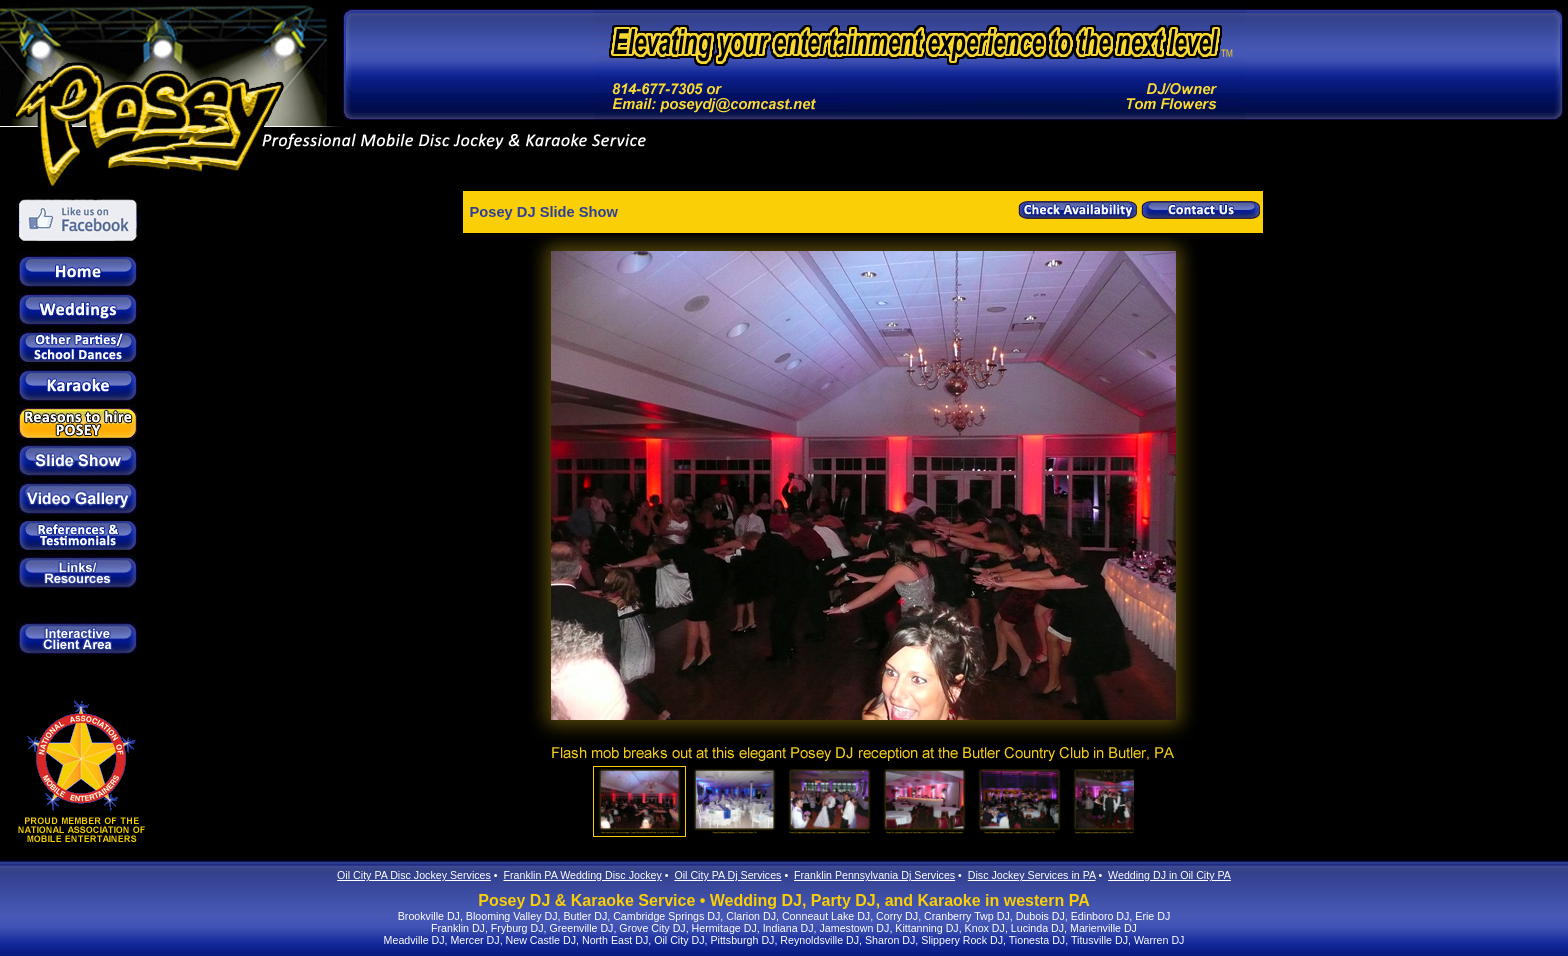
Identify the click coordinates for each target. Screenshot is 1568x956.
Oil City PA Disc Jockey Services (414, 875)
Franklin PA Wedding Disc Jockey (582, 875)
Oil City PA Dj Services (727, 875)
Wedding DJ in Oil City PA (1169, 875)
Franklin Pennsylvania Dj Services (874, 875)
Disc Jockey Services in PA (1032, 875)
